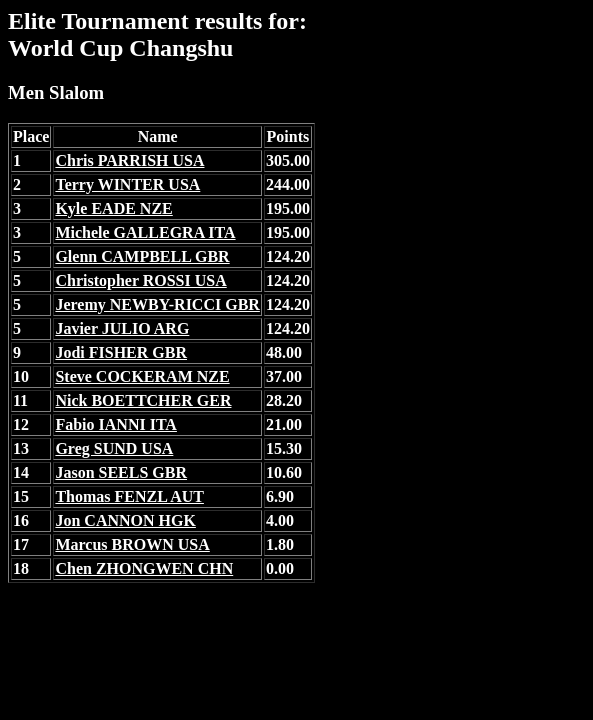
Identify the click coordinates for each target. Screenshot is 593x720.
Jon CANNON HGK (125, 520)
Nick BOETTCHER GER (143, 400)
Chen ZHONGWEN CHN (144, 568)
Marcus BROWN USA (132, 544)
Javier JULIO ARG (122, 328)
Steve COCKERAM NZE (142, 376)
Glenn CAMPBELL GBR (142, 256)
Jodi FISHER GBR (121, 352)
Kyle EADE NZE (113, 208)
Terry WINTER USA (127, 184)
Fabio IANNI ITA (116, 424)
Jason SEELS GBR (121, 472)
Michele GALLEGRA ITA (145, 232)
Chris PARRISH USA (129, 160)
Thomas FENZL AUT (129, 496)
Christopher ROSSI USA (140, 280)
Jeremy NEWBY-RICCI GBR (157, 304)
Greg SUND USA (114, 448)
